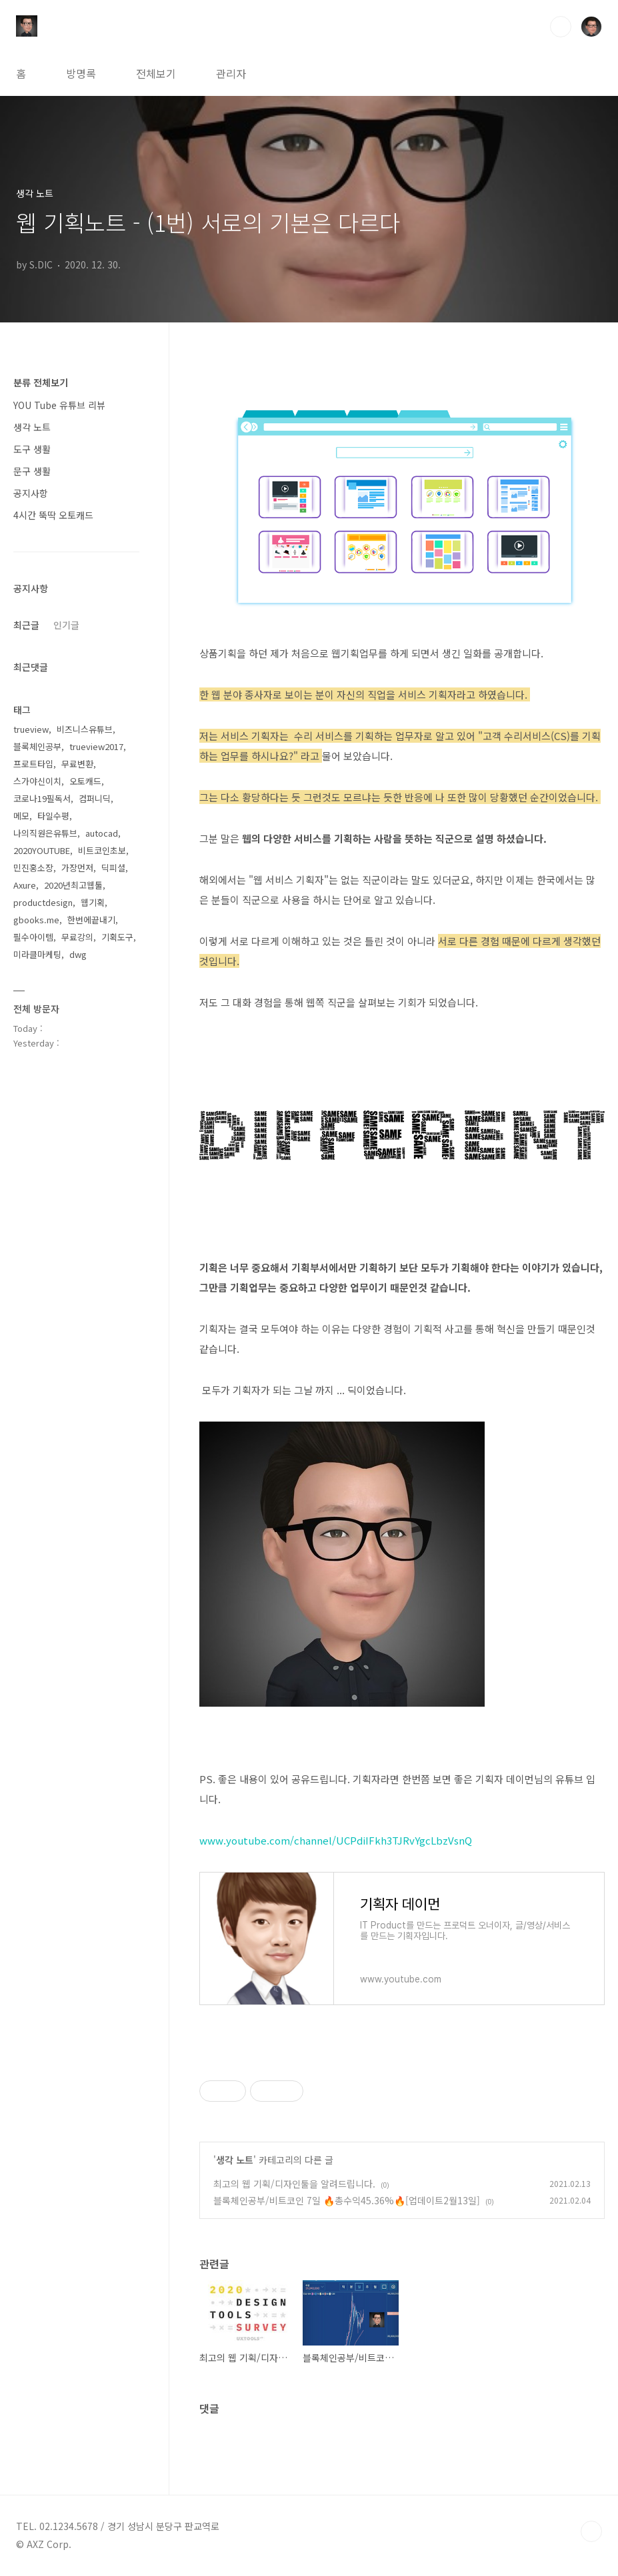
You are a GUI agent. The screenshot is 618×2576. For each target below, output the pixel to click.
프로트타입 (33, 763)
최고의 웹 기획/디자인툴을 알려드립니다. (294, 2183)
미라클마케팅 (37, 954)
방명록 (81, 73)
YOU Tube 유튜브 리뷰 (59, 405)
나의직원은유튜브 (45, 833)
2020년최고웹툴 (73, 885)
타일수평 (53, 815)
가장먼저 (77, 867)
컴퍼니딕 (95, 798)
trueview (31, 729)
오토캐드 (85, 781)
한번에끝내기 (91, 919)
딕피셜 (113, 867)
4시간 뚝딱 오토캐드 (53, 515)
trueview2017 (96, 746)
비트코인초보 (102, 850)
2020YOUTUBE (41, 850)
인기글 (66, 625)
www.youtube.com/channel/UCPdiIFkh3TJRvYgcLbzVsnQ (335, 1840)
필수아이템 (33, 937)
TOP (591, 2531)
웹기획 (93, 902)
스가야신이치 (37, 781)
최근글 (26, 625)
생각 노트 (234, 2159)
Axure (24, 885)
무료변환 (77, 763)
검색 (561, 27)
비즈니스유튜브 (85, 729)
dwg (78, 954)
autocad (101, 833)
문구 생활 (32, 471)
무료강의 (77, 937)
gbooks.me (36, 919)
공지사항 (30, 493)
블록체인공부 (37, 746)
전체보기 (156, 73)
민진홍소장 (33, 867)
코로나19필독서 (42, 798)
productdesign (43, 902)
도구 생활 (32, 449)
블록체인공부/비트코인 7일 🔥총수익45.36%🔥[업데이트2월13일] (346, 2200)
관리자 (231, 73)
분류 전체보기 (40, 382)
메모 (21, 815)
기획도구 (117, 937)
